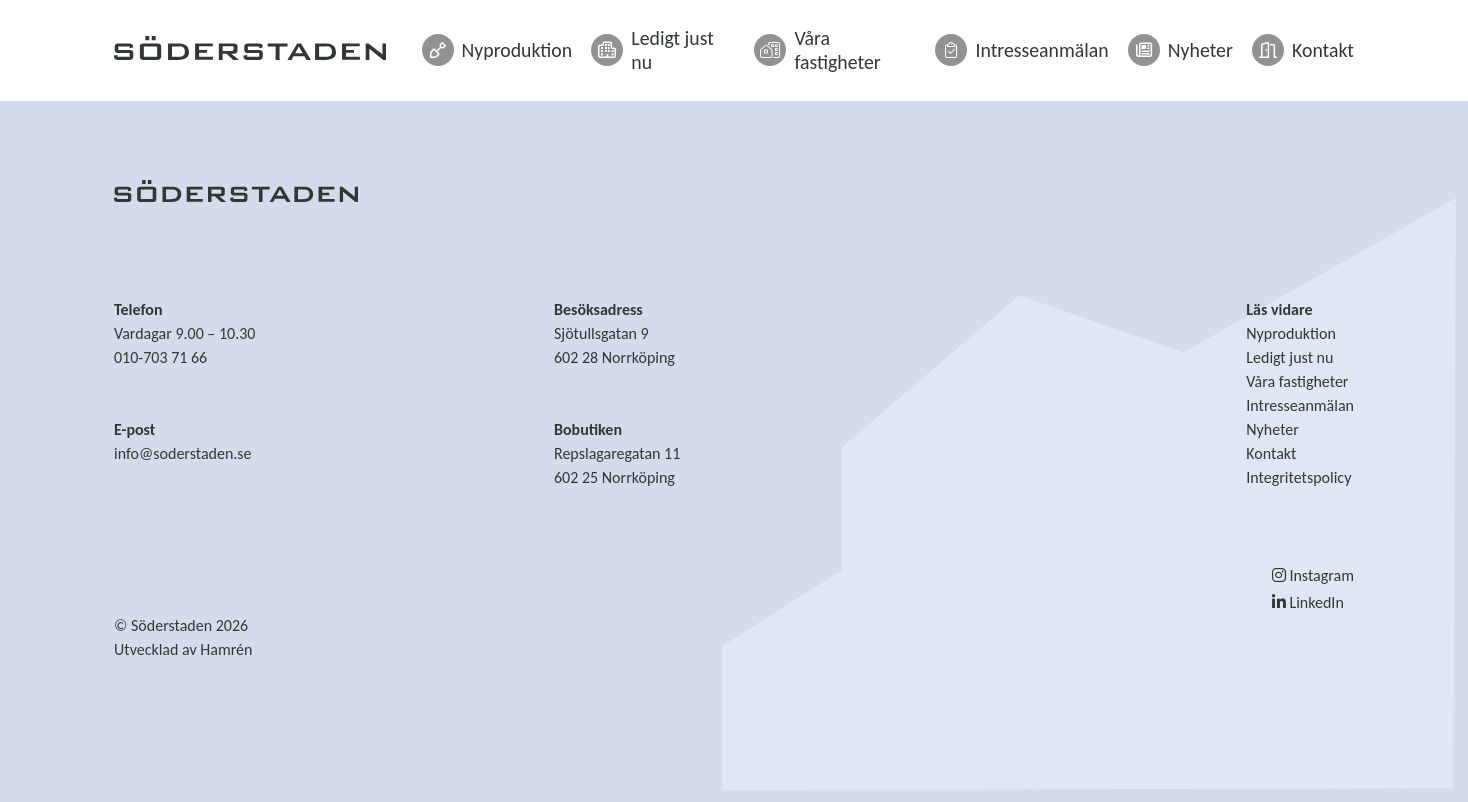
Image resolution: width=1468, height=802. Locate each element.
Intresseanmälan (1059, 42)
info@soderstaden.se (183, 453)
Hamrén (226, 649)
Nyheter (1198, 42)
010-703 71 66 (160, 357)
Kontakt (1309, 42)
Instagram (1313, 575)
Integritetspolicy (1298, 477)
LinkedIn (1308, 602)
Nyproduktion (594, 42)
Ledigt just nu (741, 42)
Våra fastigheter (895, 42)
